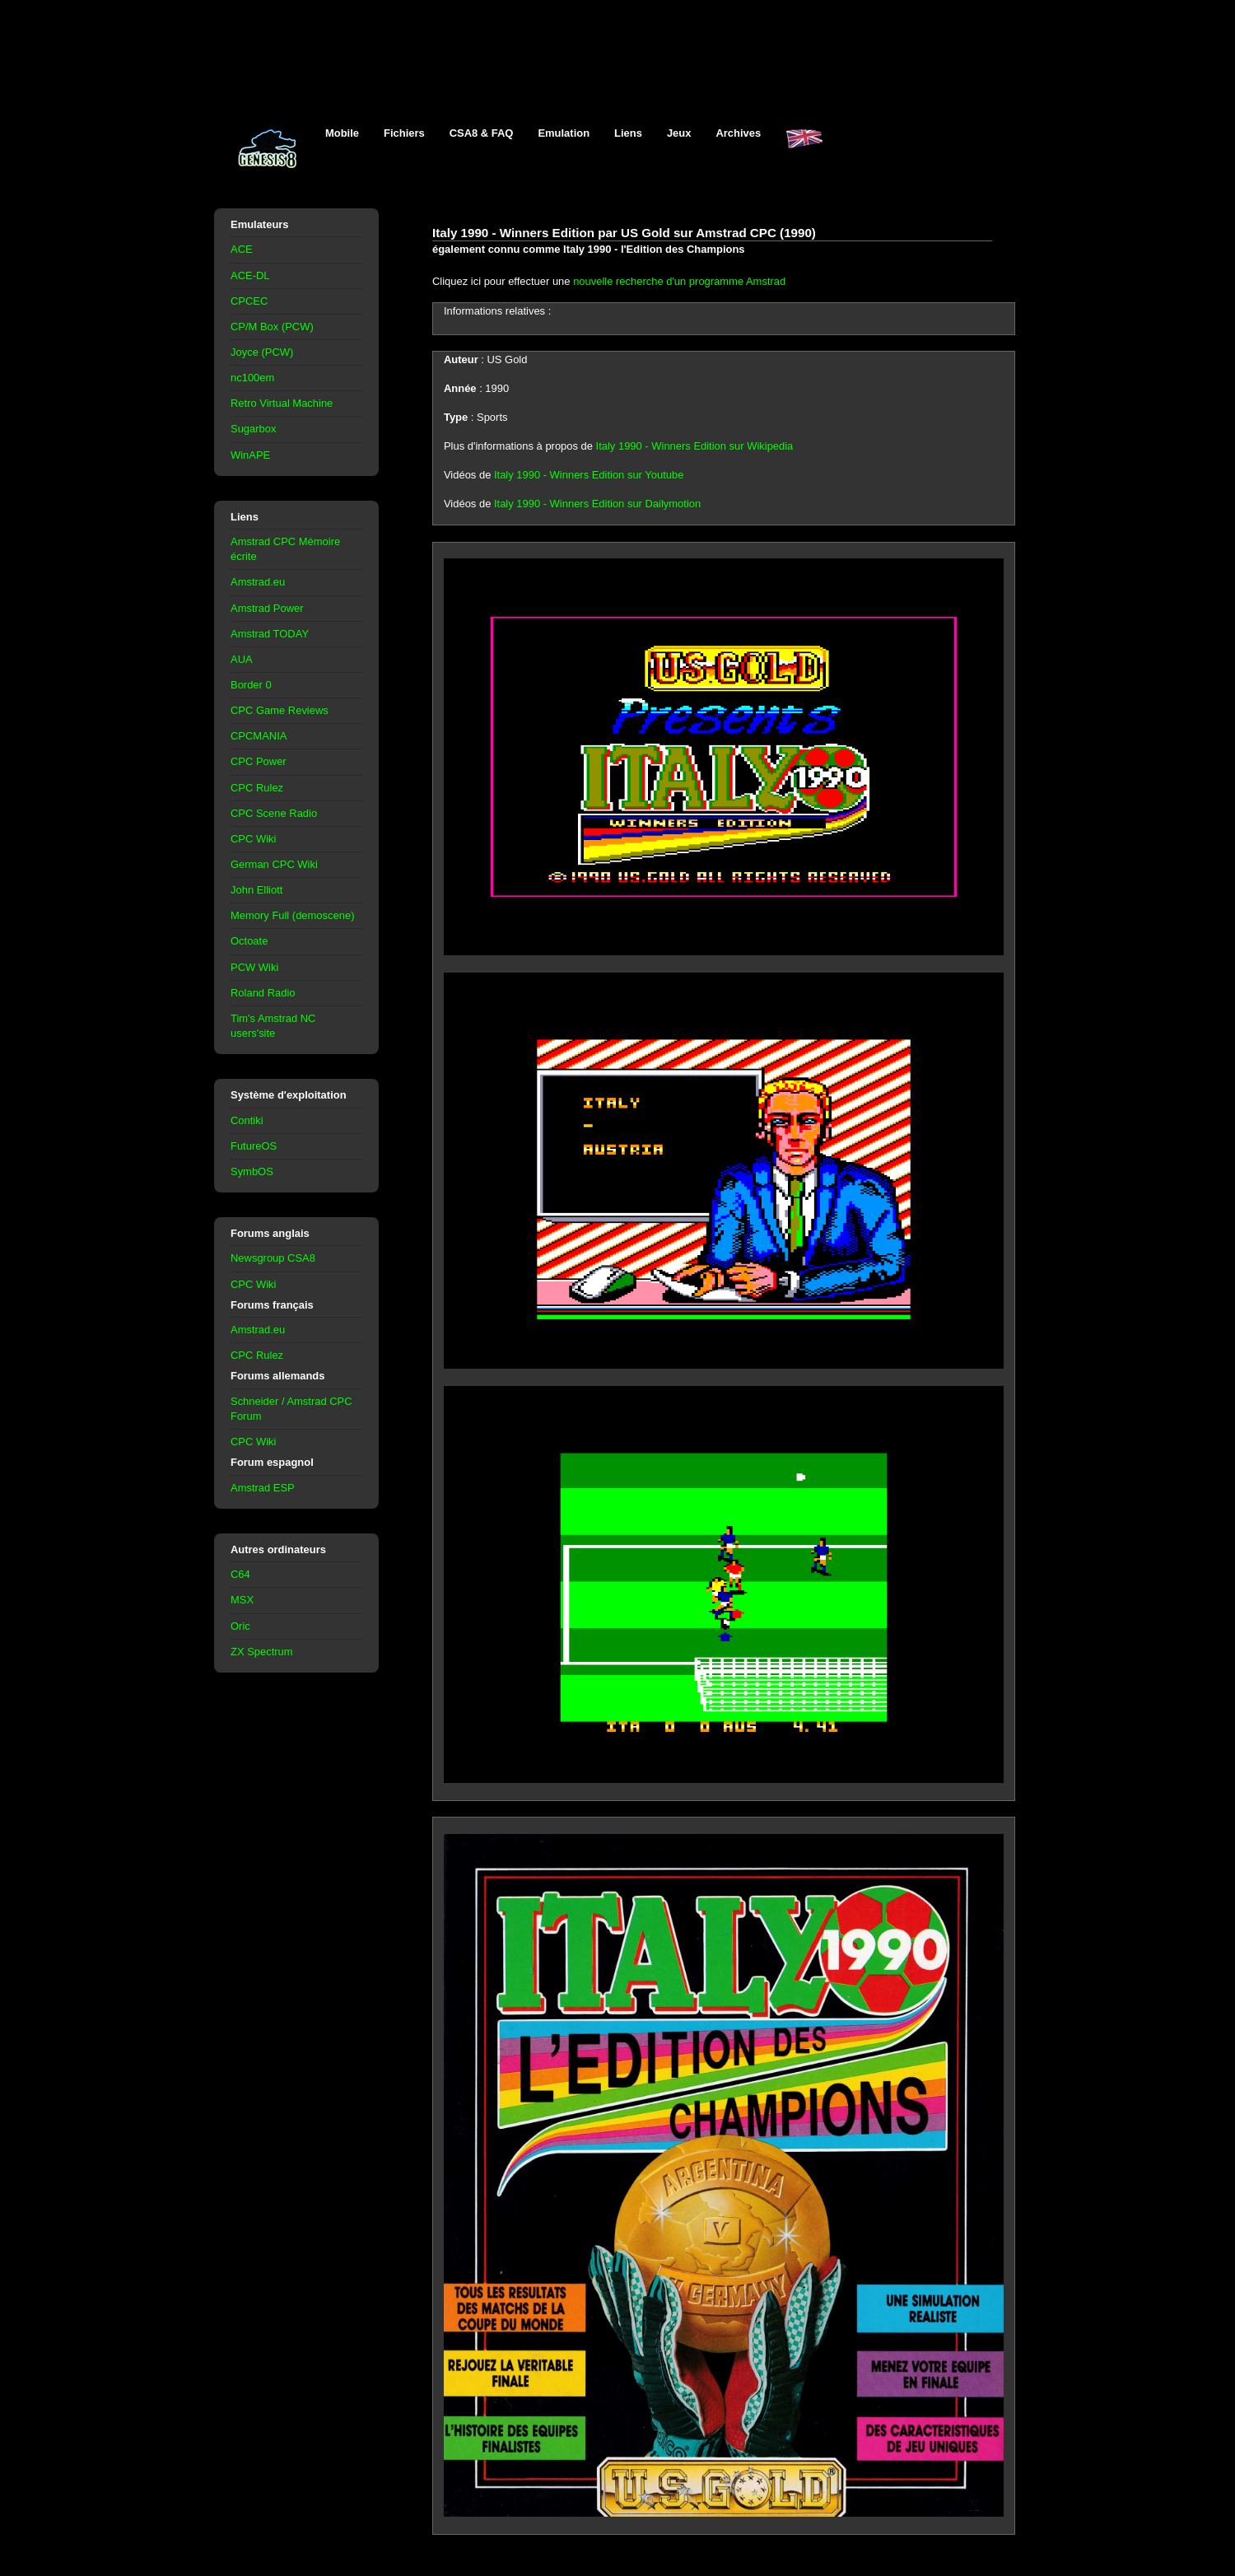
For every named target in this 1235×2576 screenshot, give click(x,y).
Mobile (342, 133)
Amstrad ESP (263, 1488)
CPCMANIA (259, 736)
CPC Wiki (253, 839)
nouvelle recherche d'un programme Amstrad (679, 281)
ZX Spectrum (262, 1651)
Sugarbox (253, 428)
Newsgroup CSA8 (273, 1258)
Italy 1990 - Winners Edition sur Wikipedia (695, 446)
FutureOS (254, 1146)
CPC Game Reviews (280, 710)
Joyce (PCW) (262, 352)
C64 (240, 1574)
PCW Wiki (254, 967)
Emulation (564, 133)
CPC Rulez (257, 788)
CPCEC (249, 301)
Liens (628, 133)
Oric (240, 1626)
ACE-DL (250, 275)
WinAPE (250, 455)
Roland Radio (263, 993)
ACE (242, 249)
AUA (242, 659)
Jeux (679, 133)
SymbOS (252, 1171)
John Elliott (256, 890)
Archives (738, 133)
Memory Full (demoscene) (292, 915)
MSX (242, 1600)
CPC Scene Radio (274, 813)
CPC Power (259, 761)
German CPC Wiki (274, 864)
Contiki (247, 1120)
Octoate (249, 941)
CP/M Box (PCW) (272, 326)
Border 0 (251, 685)
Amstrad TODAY (270, 634)
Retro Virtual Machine (282, 403)
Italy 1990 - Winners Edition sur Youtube (588, 475)
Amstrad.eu (258, 582)
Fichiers (404, 133)
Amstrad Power (267, 608)
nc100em (252, 377)
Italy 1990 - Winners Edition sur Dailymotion (597, 503)
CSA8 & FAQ (482, 133)
